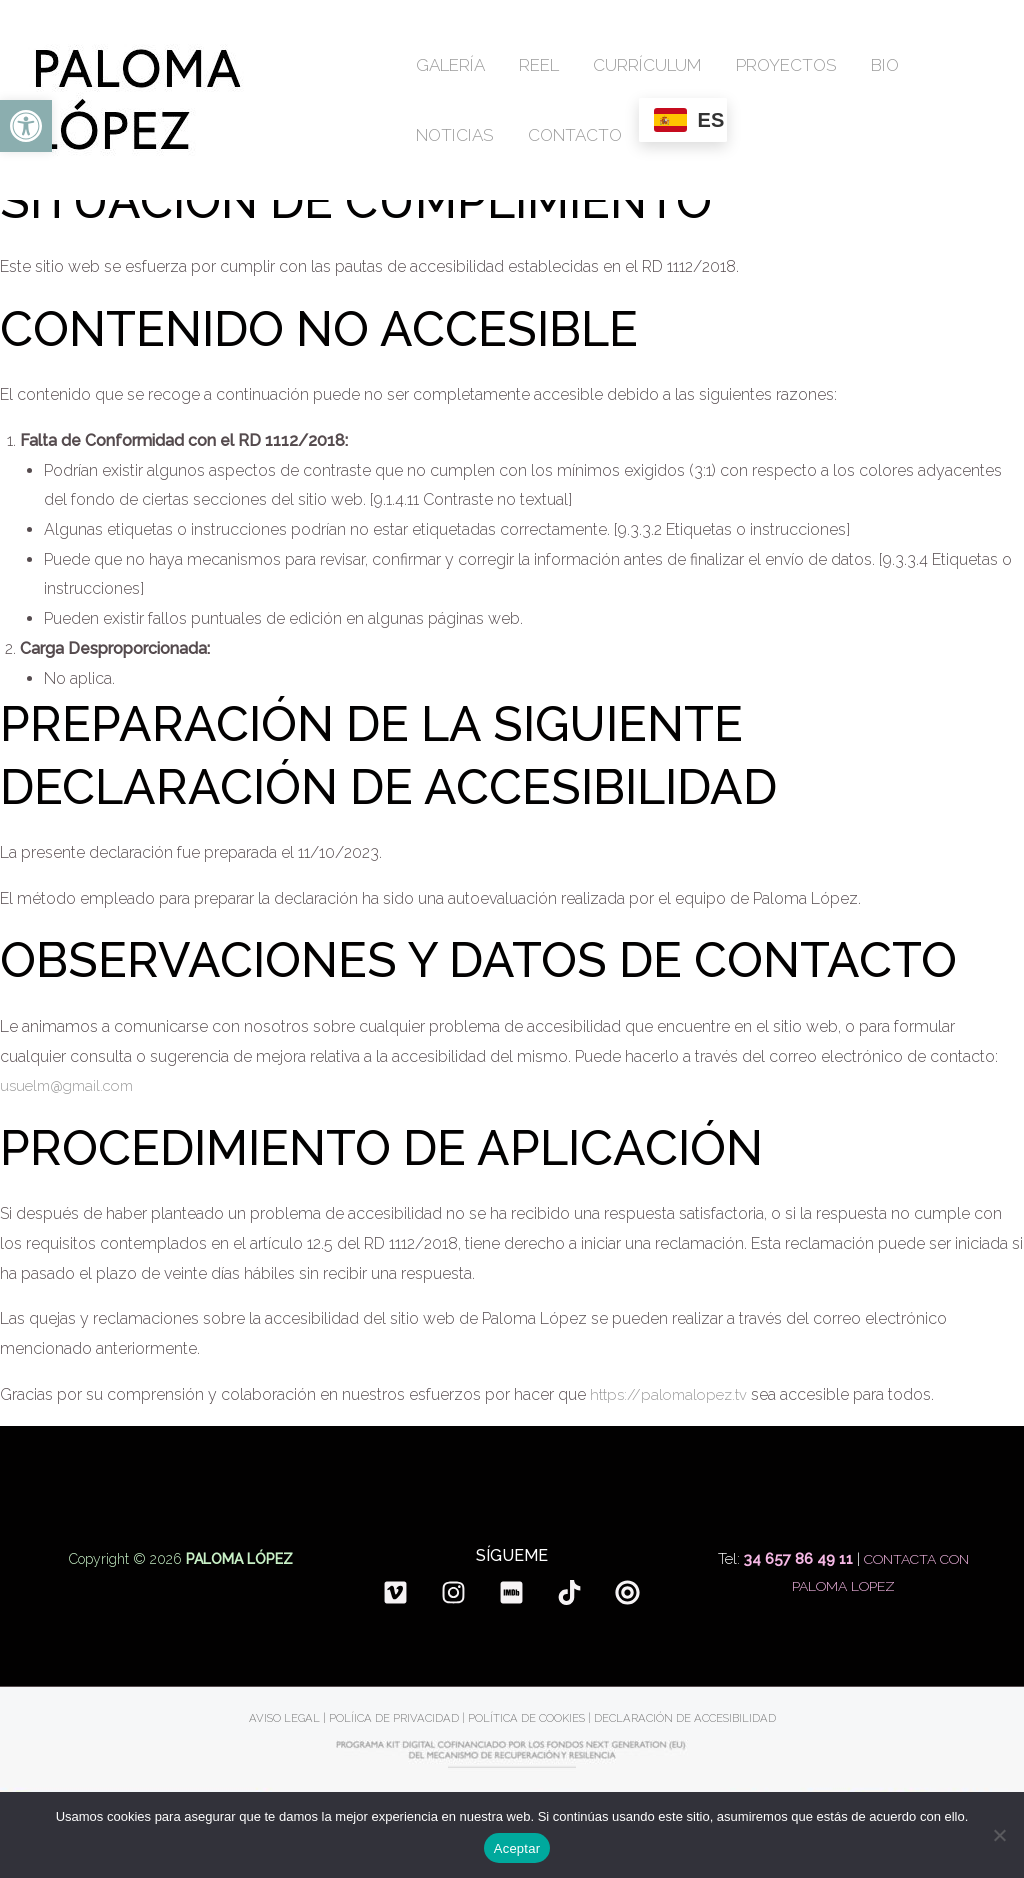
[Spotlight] (627, 1592)
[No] (999, 1835)
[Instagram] (453, 1592)
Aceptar (517, 1848)
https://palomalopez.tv (673, 1394)
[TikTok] (569, 1592)
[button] (26, 126)
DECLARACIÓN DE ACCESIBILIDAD (689, 1718)
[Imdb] (511, 1592)
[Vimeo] (395, 1592)
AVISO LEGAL (278, 1718)
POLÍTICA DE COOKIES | (530, 1718)
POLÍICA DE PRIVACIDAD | (394, 1718)
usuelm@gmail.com (72, 1085)
